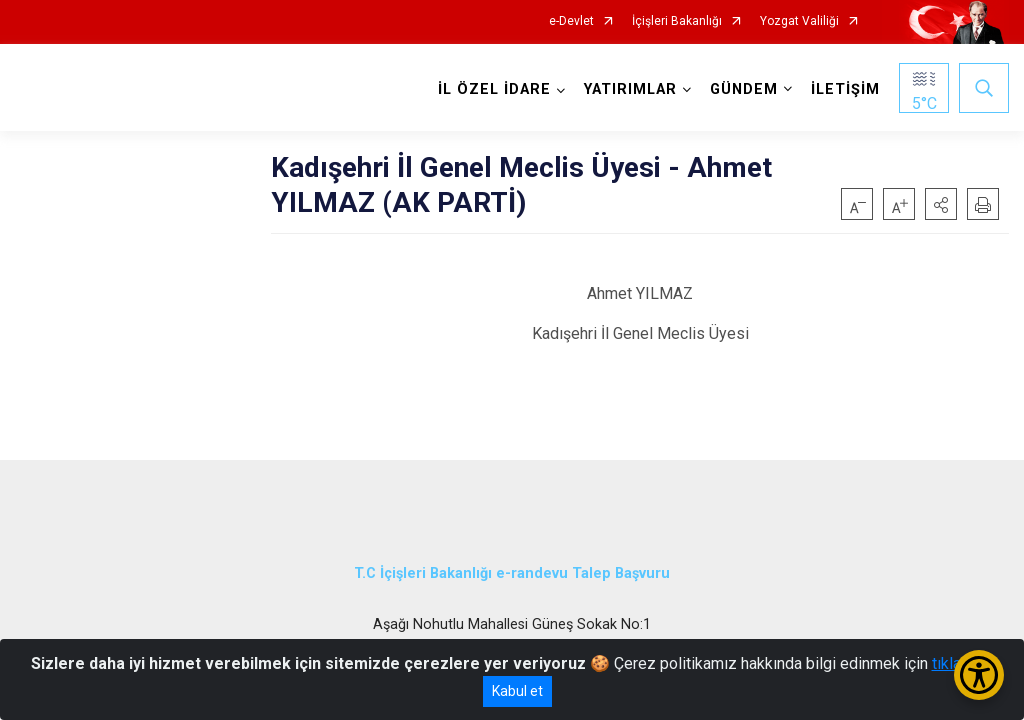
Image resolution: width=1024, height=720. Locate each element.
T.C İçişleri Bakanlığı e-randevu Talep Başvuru (512, 572)
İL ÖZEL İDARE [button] (494, 89)
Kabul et (517, 691)
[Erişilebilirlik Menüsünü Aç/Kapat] (979, 675)
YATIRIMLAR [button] (630, 89)
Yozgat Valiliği (799, 21)
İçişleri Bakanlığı (677, 21)
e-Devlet (571, 21)
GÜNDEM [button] (744, 89)
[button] (941, 204)
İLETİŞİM (845, 89)
